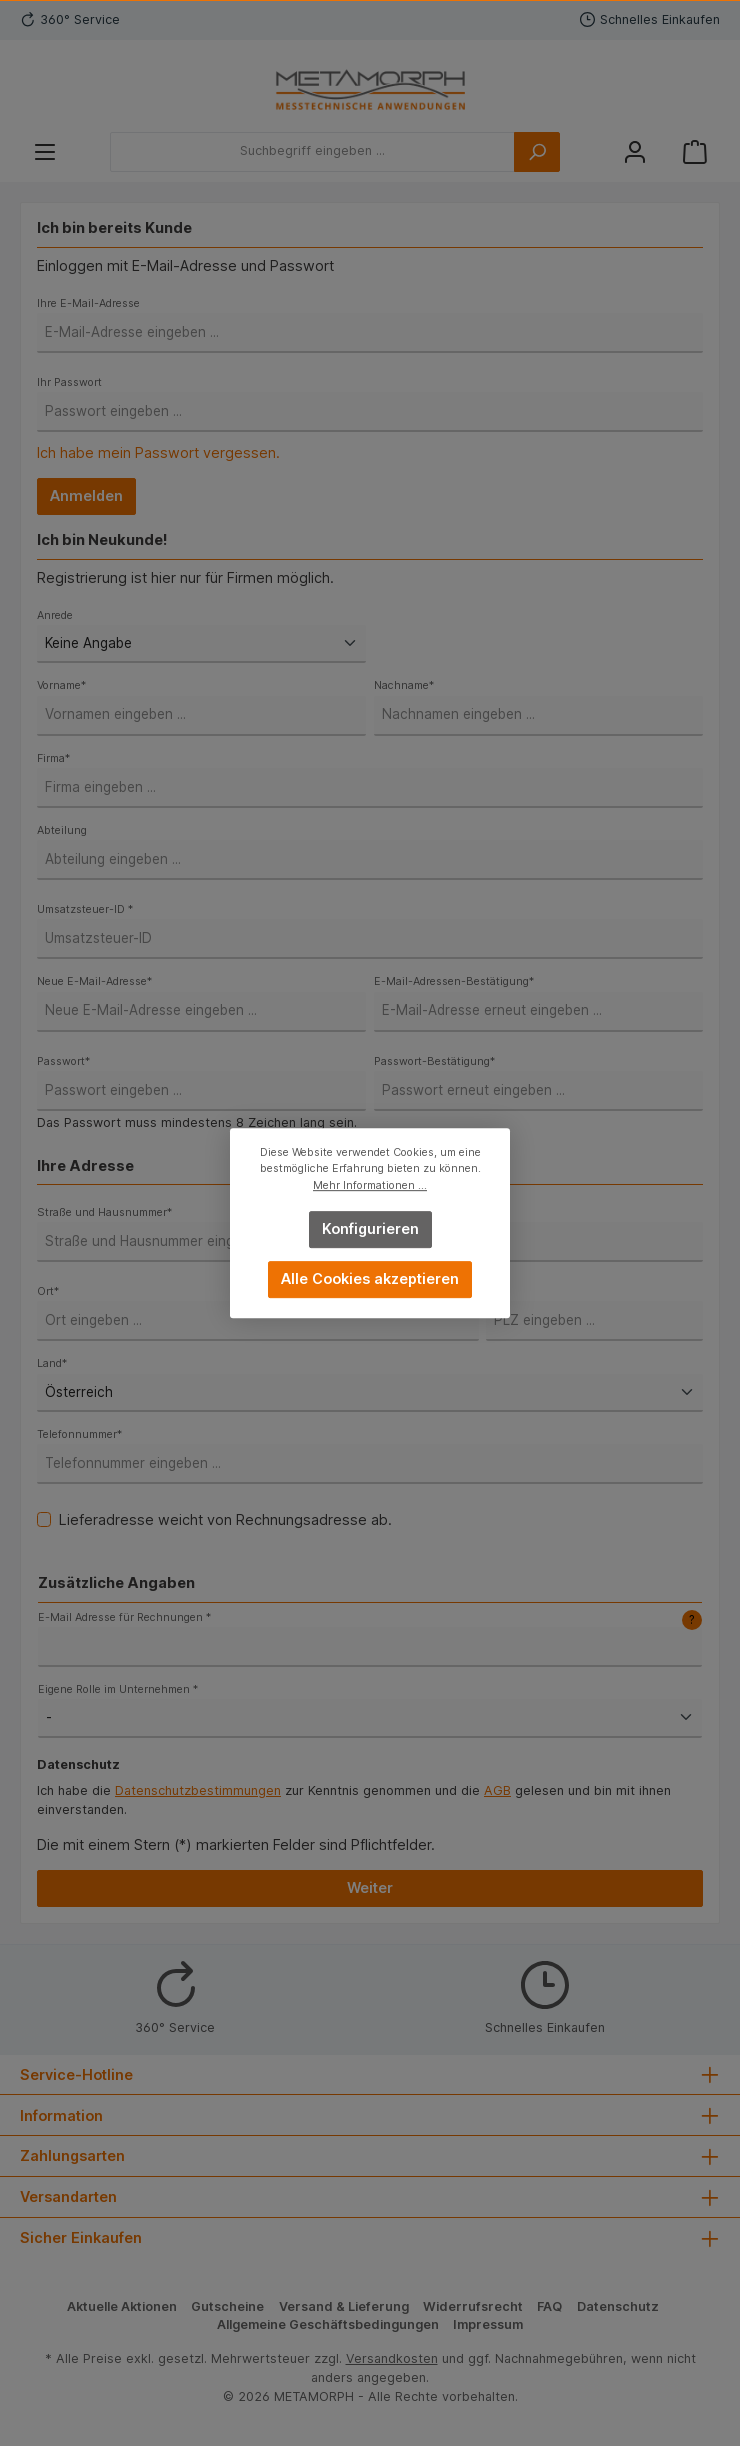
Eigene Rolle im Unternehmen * (118, 1689)
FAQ (549, 2306)
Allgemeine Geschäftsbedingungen (328, 2324)
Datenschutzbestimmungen (198, 1790)
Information (61, 2115)
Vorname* (61, 685)
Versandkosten (392, 2358)
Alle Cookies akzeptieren (370, 1278)
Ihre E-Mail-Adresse (88, 303)
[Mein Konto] (635, 151)
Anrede (55, 615)
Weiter (370, 1887)
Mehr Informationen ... (370, 1185)
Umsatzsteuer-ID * (85, 909)
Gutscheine (227, 2306)
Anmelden (86, 495)
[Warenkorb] (695, 151)
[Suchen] (537, 152)
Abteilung (62, 830)
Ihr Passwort (69, 382)
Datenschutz (618, 2306)
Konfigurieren (370, 1228)
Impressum (488, 2324)
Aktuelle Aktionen (122, 2306)
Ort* (48, 1291)
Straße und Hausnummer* (104, 1212)
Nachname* (404, 685)
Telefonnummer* (79, 1434)
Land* (52, 1363)
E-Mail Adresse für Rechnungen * (370, 1618)
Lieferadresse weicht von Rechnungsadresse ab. (225, 1519)
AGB (497, 1790)
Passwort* (63, 1061)
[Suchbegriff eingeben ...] (312, 152)
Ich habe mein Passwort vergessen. (158, 452)
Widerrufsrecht (473, 2306)
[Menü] (45, 151)
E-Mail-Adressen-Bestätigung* (454, 981)
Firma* (53, 758)
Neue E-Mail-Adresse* (94, 981)
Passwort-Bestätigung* (434, 1061)
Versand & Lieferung (344, 2306)
